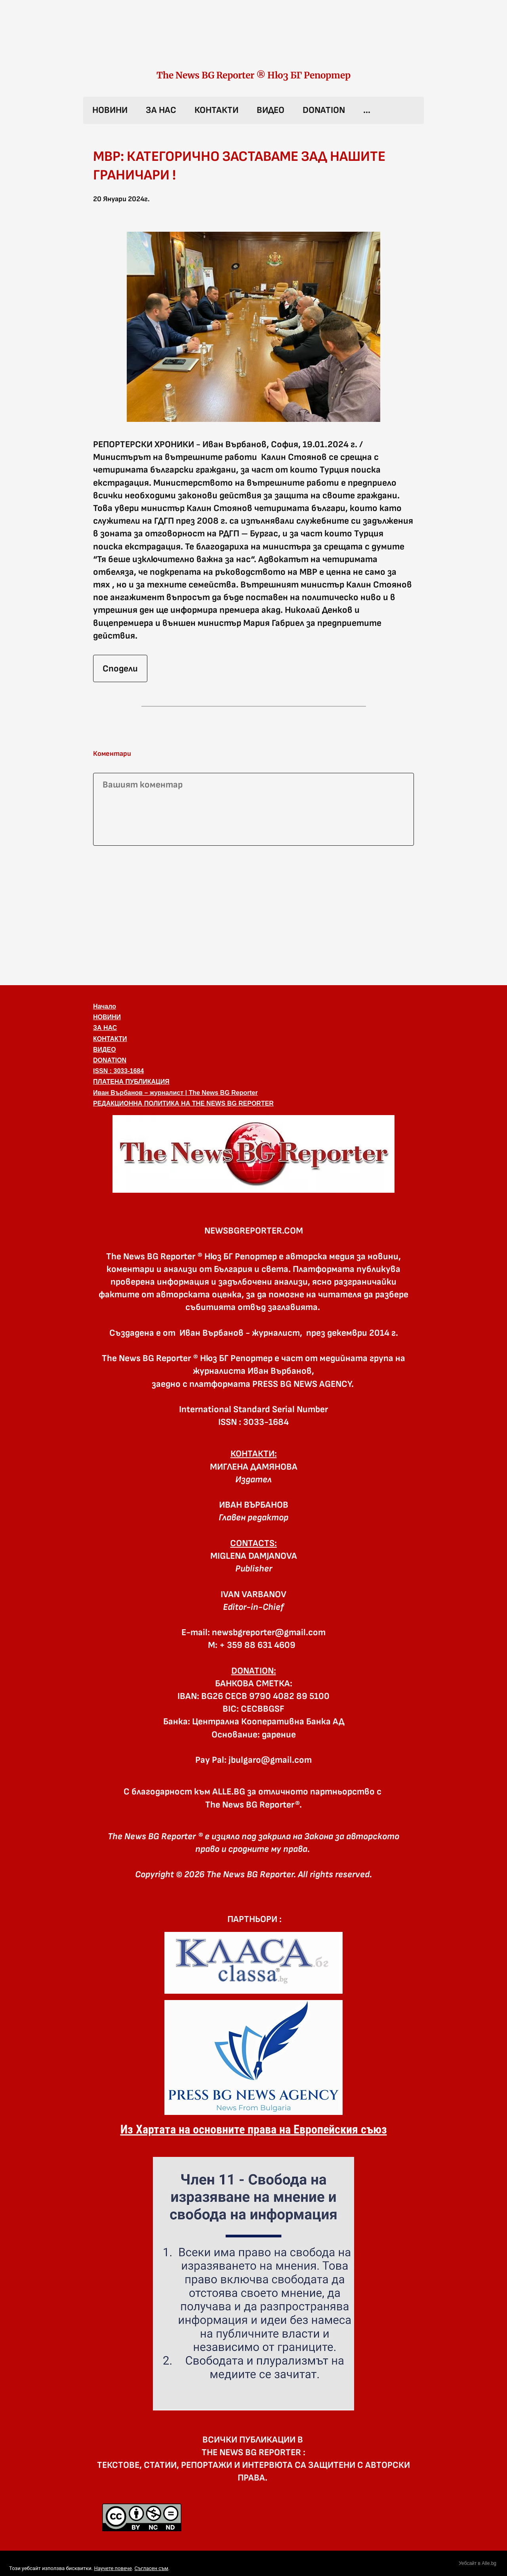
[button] (253, 1154)
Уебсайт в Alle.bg (477, 2563)
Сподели (120, 668)
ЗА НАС (161, 110)
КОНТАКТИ (216, 110)
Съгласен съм (151, 2568)
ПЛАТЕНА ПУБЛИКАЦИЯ (131, 1081)
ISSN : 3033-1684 (118, 1071)
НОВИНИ (110, 110)
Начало (104, 1006)
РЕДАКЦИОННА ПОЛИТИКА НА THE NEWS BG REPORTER (183, 1103)
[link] (253, 43)
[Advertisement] (253, 913)
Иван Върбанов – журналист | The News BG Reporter (175, 1092)
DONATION (324, 110)
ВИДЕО (270, 110)
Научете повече (113, 2568)
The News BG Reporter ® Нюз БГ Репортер (253, 75)
